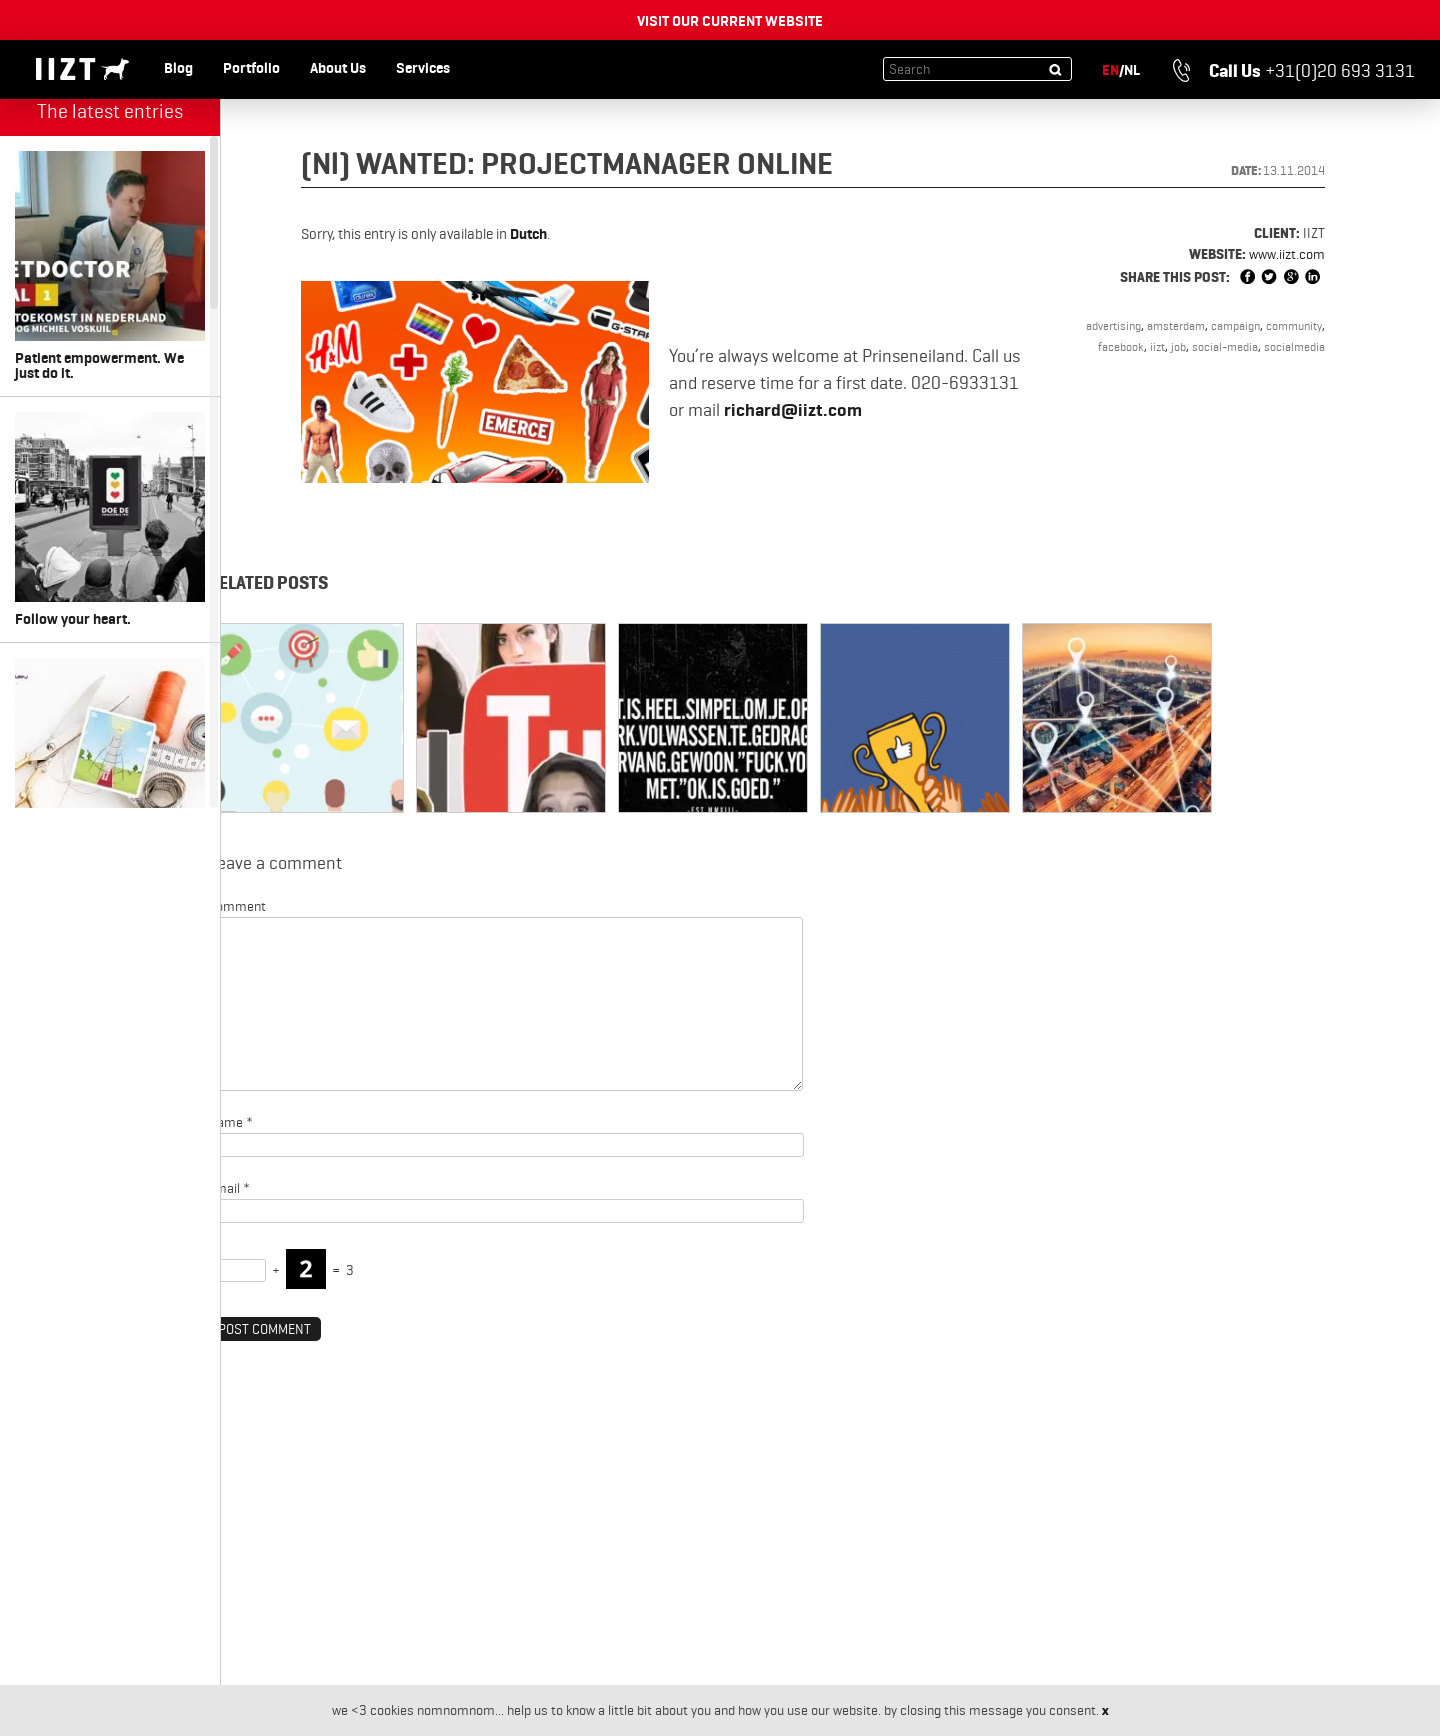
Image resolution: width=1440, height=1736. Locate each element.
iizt (1157, 346)
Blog (178, 68)
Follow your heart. (110, 520)
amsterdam (1176, 325)
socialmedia (1294, 346)
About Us (338, 68)
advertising (1113, 325)
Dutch (528, 234)
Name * (230, 1122)
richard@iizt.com (793, 410)
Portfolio (251, 68)
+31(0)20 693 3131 (1294, 70)
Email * (229, 1188)
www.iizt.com (1287, 254)
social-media (1225, 346)
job (1178, 346)
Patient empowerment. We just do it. (110, 266)
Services (423, 68)
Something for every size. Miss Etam (110, 773)
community (1294, 325)
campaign (1235, 325)
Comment (237, 906)
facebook (1121, 346)
